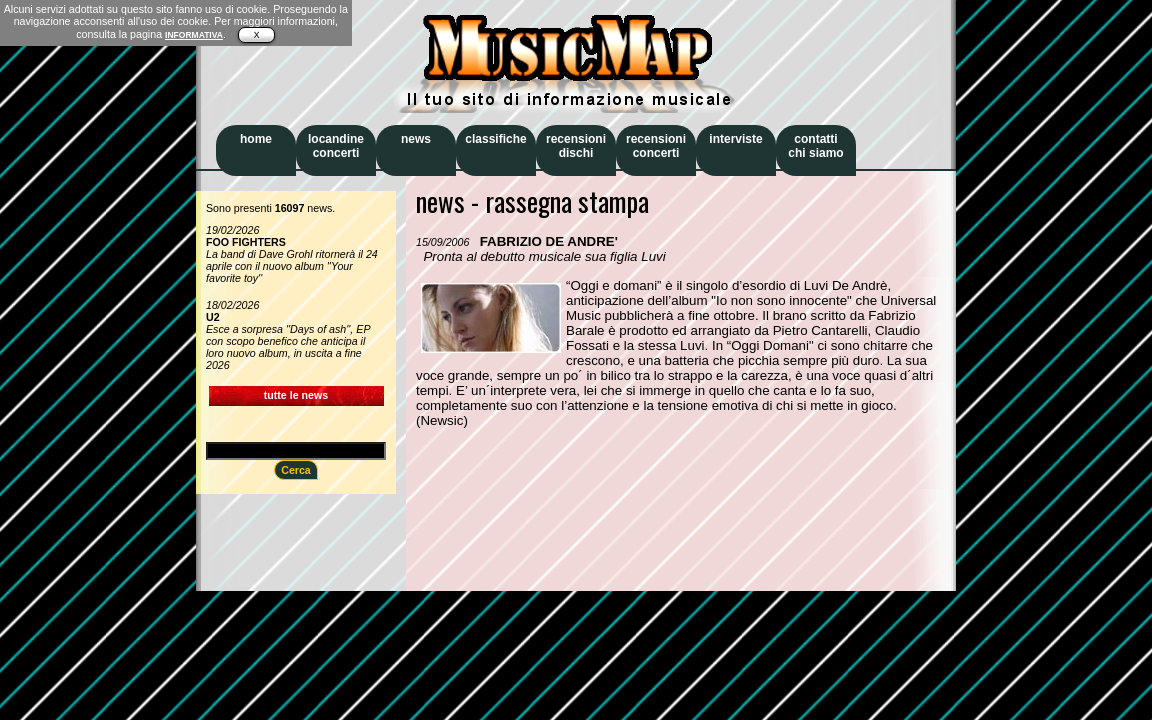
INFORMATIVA (194, 35)
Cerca (296, 470)
